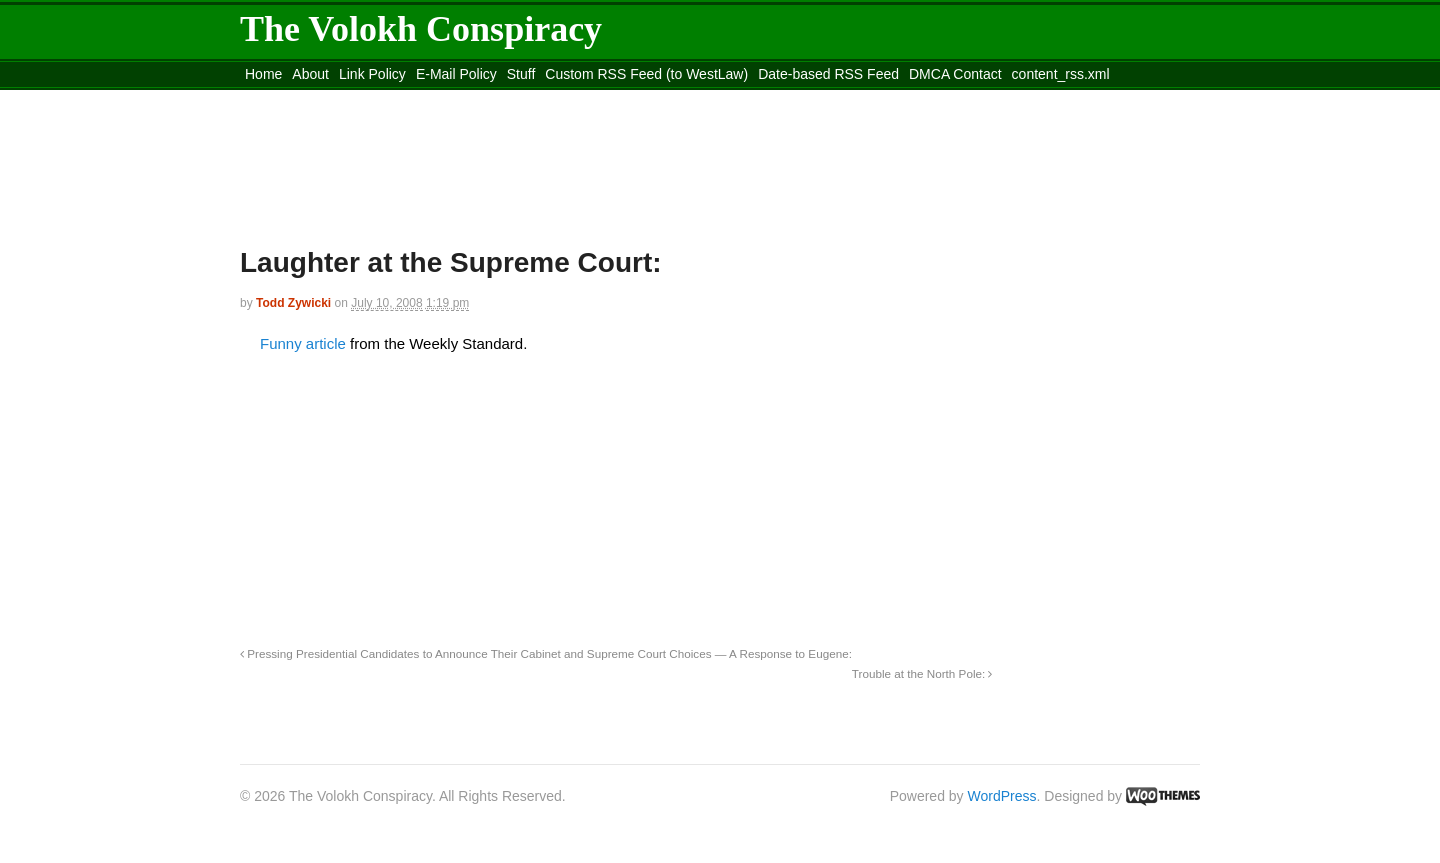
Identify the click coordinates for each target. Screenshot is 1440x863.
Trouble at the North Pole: (922, 673)
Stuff (521, 74)
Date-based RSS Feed (828, 74)
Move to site (530, 99)
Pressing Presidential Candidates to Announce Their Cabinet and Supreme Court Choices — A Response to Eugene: (546, 653)
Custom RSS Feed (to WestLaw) (646, 74)
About (310, 74)
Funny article (305, 343)
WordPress (1002, 796)
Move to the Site (350, 99)
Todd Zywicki (293, 303)
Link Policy (372, 74)
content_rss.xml (1061, 74)
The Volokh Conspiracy (421, 29)
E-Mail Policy (456, 74)
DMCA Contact (955, 74)
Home (263, 74)
